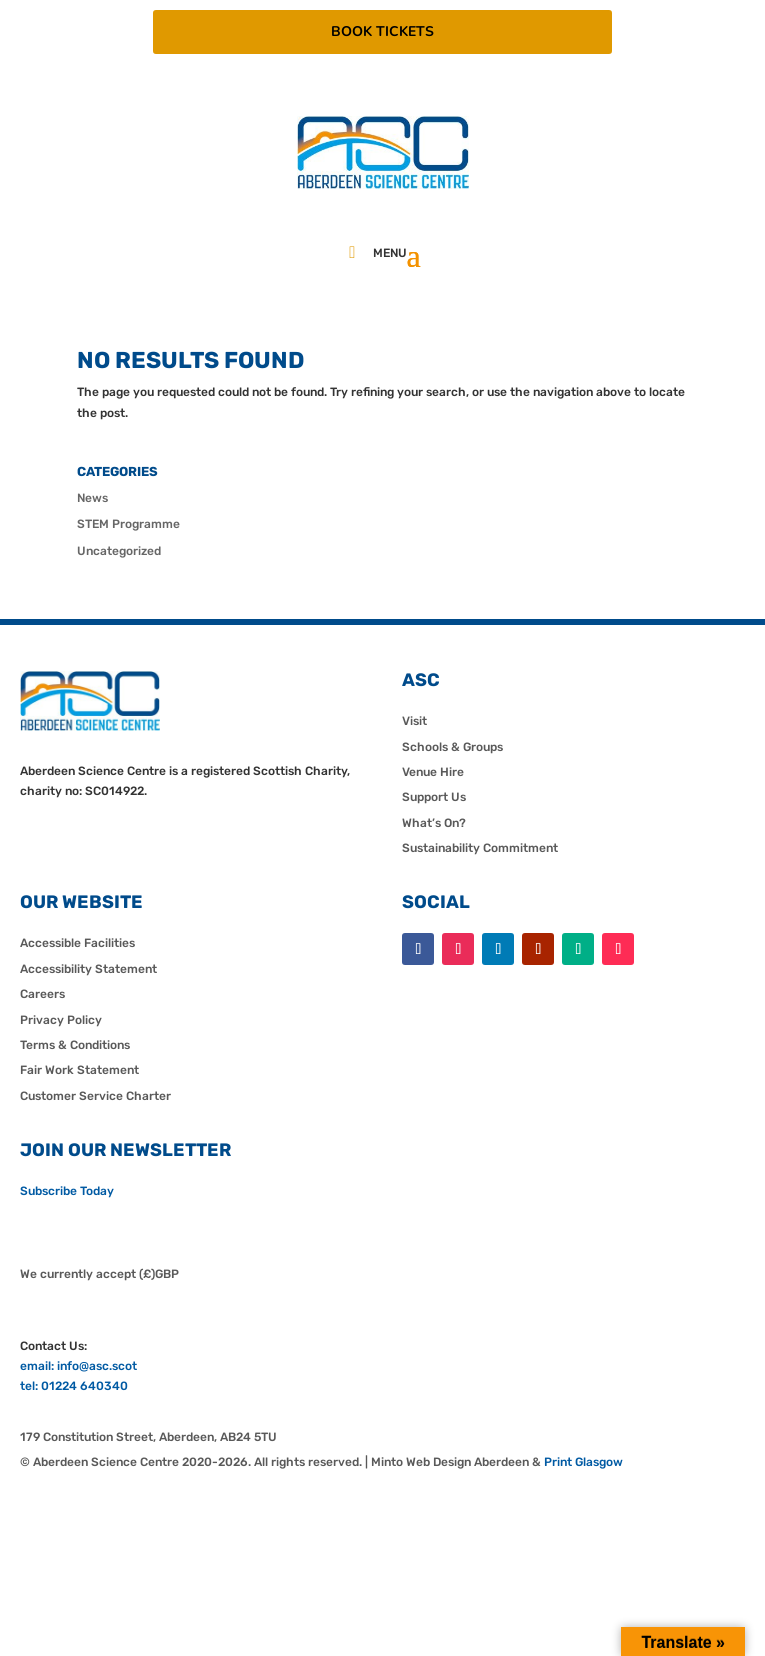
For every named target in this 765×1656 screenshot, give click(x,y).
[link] (383, 185)
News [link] (92, 498)
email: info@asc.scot (78, 1366)
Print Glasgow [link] (583, 1462)
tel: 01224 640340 (74, 1386)
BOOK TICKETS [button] (382, 31)
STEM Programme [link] (128, 524)
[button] (414, 254)
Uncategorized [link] (119, 551)
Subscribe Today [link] (67, 1191)
